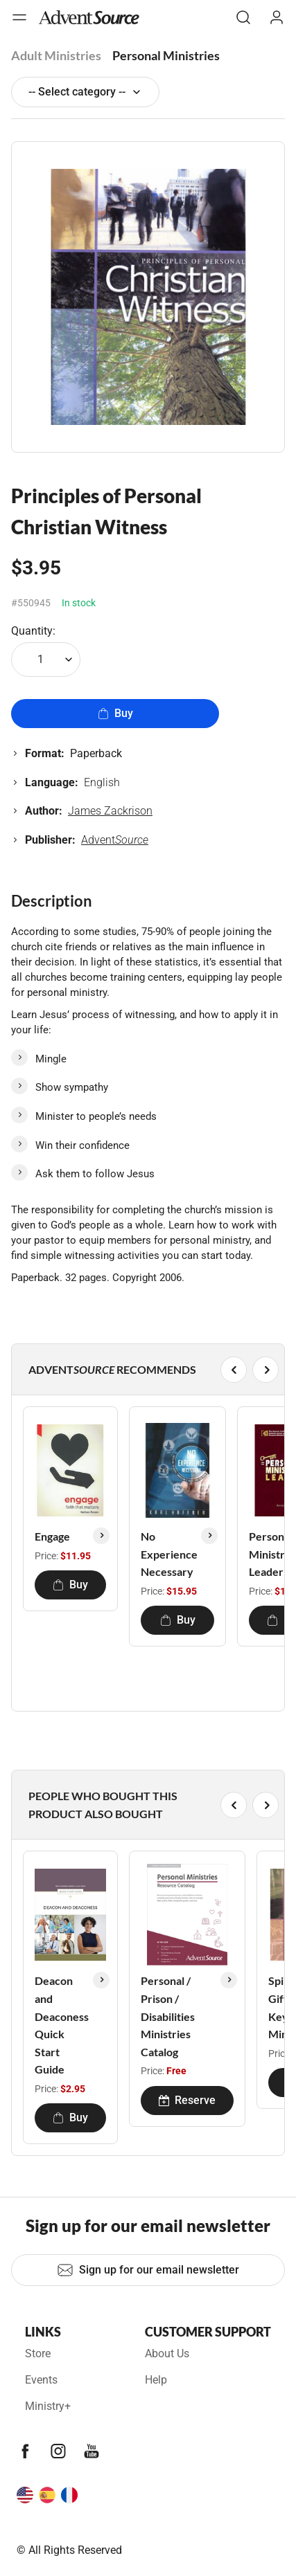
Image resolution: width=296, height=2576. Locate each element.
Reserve (187, 2100)
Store (38, 2353)
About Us (167, 2353)
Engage (52, 1536)
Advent (114, 839)
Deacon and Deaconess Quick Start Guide (62, 2025)
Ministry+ (48, 2406)
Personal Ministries (166, 55)
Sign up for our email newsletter (148, 2270)
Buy (115, 713)
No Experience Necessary (169, 1554)
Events (41, 2379)
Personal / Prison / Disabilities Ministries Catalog (168, 2016)
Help (156, 2379)
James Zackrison (110, 810)
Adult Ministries (56, 55)
